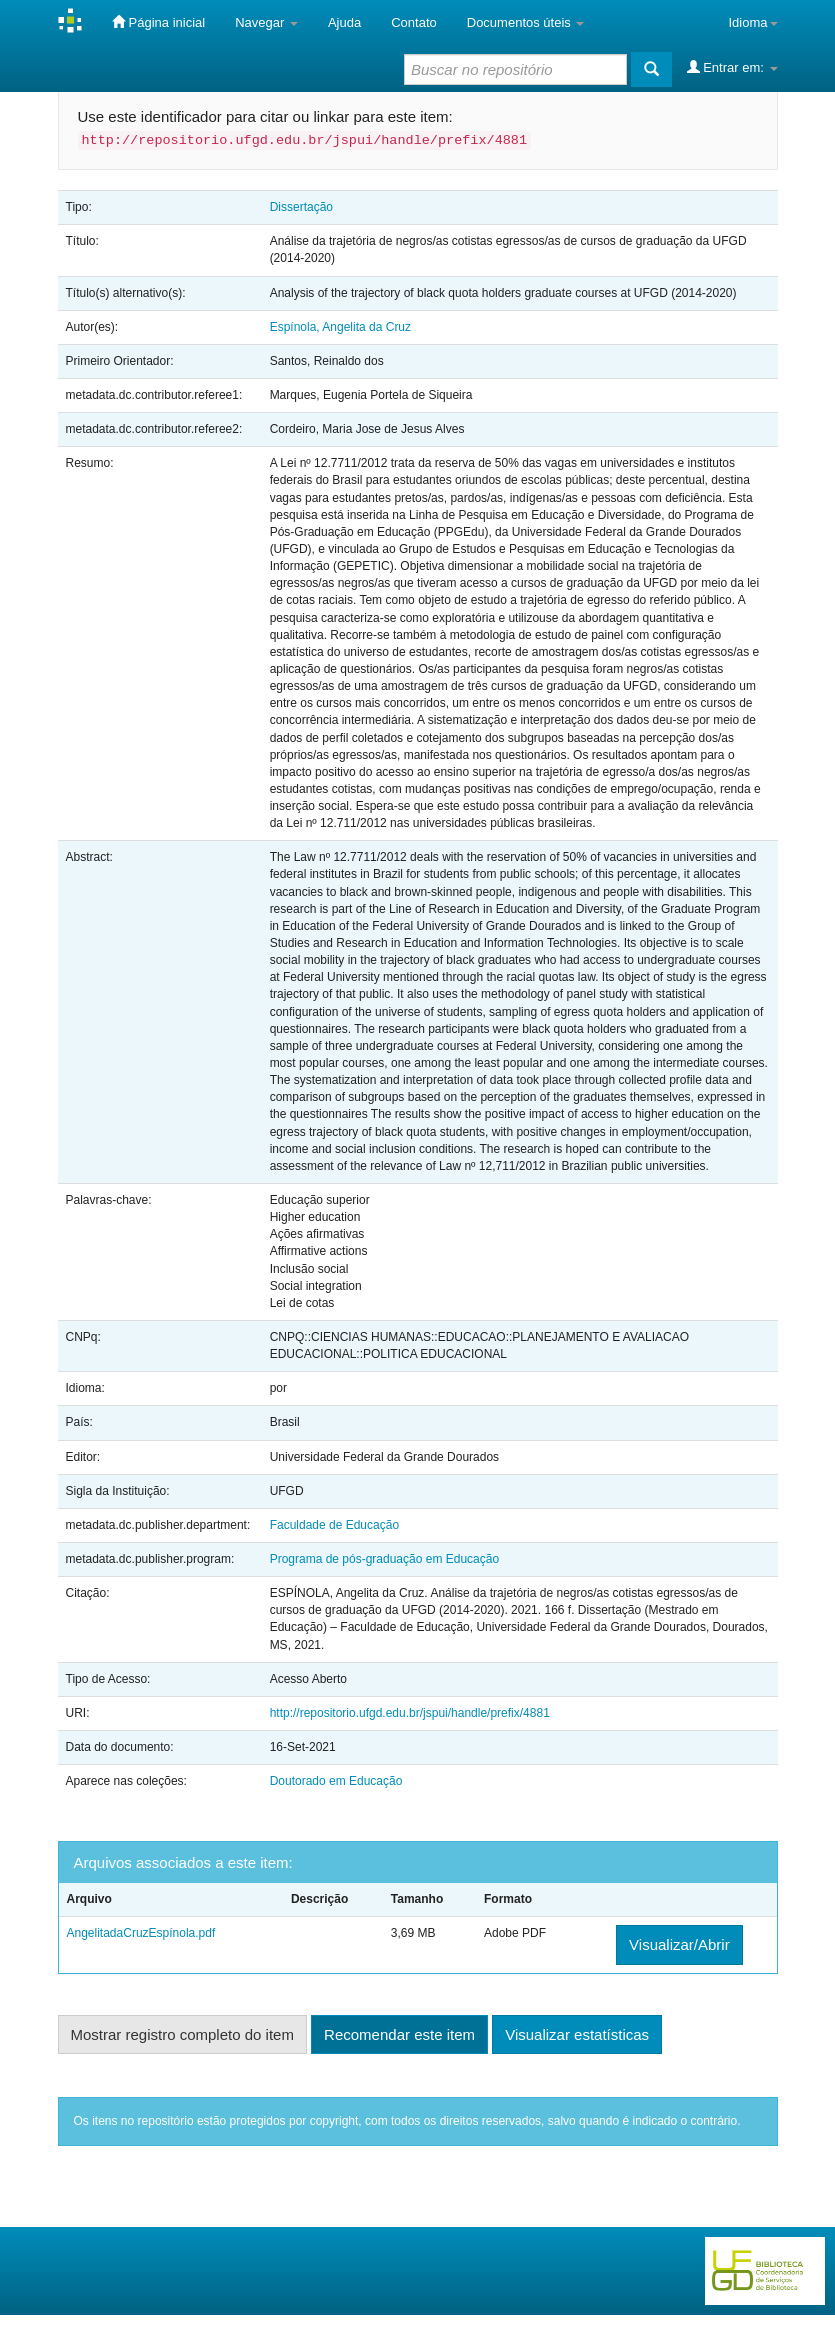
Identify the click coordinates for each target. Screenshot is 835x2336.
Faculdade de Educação (334, 1525)
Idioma (752, 22)
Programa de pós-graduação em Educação (384, 1559)
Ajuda (344, 22)
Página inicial (158, 22)
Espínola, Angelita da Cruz (340, 327)
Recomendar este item (399, 2034)
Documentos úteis (526, 22)
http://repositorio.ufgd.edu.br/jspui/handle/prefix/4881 (410, 1713)
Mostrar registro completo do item (182, 2034)
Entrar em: (732, 67)
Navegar (266, 22)
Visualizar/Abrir (679, 1944)
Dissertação (301, 207)
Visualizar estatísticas (577, 2034)
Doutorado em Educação (336, 1781)
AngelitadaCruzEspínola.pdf (141, 1933)
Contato (414, 22)
